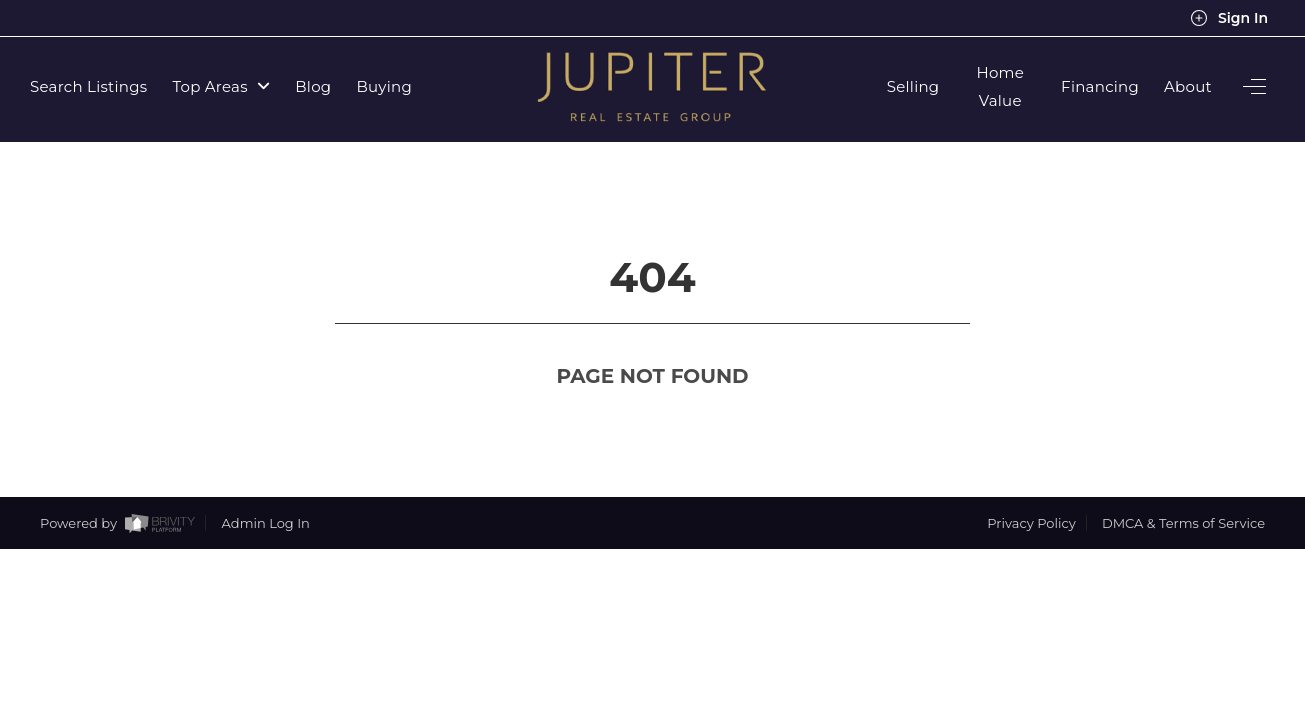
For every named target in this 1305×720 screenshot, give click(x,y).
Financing (1100, 86)
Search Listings (88, 86)
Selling (913, 86)
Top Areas (221, 86)
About (1188, 86)
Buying (384, 86)
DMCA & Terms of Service (1183, 486)
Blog (313, 86)
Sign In (1229, 18)
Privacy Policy (1031, 486)
